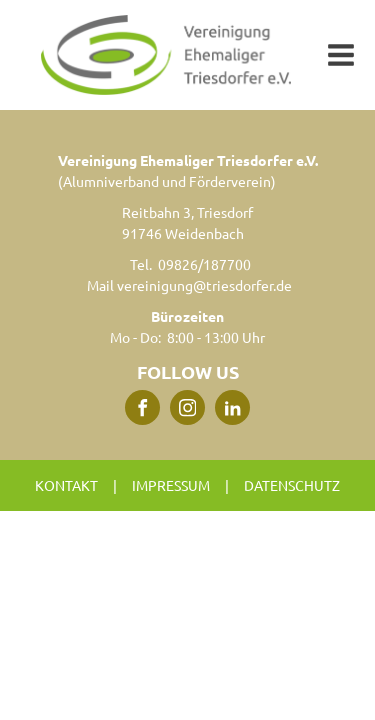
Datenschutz (292, 485)
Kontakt (66, 485)
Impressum (171, 485)
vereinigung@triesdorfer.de (204, 285)
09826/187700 (204, 264)
